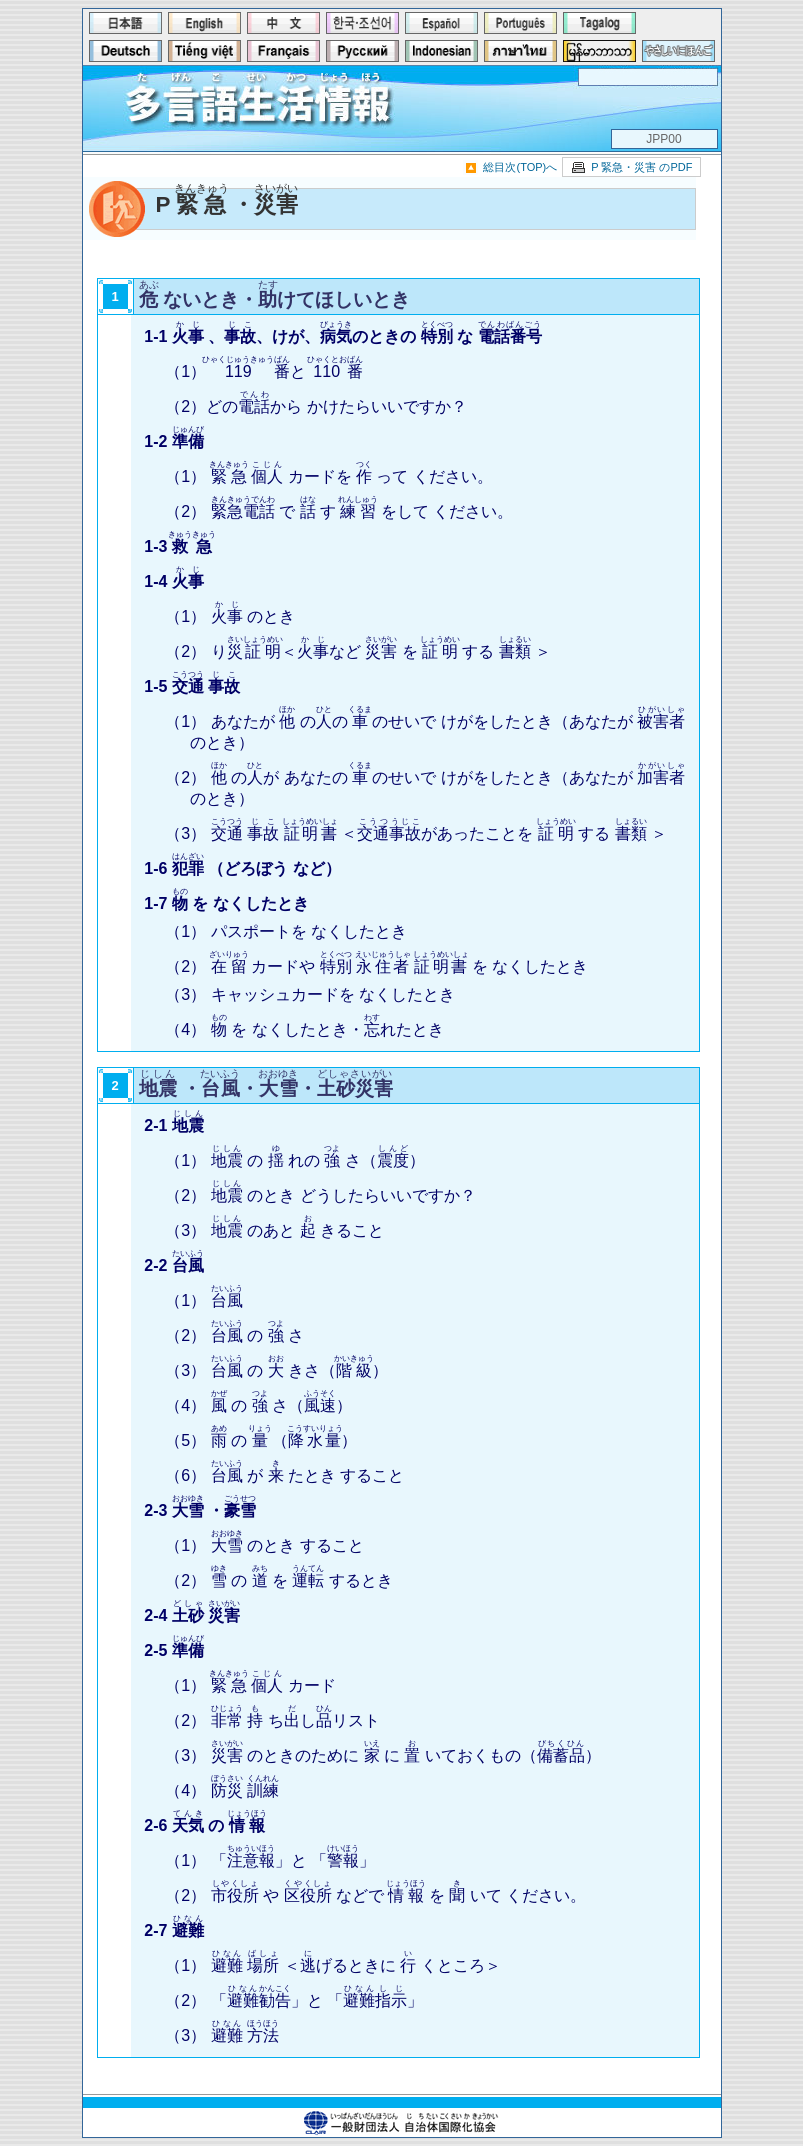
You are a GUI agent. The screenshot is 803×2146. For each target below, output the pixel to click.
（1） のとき (230, 616)
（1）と (264, 371)
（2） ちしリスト (272, 1720)
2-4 (192, 1615)
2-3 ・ (200, 1510)
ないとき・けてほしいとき (275, 299)
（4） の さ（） (258, 1405)
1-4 (174, 581)
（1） (203, 1300)
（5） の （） (261, 1440)
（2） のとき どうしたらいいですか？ (320, 1195)
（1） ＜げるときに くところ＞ (332, 1965)
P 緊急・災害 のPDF (641, 167)
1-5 (192, 686)
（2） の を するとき (279, 1580)
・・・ (266, 1088)
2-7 (174, 1930)
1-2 (174, 441)
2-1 (174, 1125)
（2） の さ (234, 1335)
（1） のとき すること (264, 1545)
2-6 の (205, 1825)
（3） (222, 2035)
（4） (222, 1790)
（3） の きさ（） (276, 1370)
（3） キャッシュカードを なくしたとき (310, 994)
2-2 (174, 1265)
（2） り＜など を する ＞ (358, 651)
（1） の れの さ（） (295, 1160)
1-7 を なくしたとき (226, 903)
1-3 (180, 546)
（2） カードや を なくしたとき (376, 966)
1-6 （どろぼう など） (242, 868)
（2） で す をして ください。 (339, 511)
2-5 (174, 1650)
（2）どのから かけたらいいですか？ (315, 406)
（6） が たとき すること (284, 1475)
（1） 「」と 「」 (270, 1860)
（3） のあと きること (274, 1230)
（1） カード (250, 1685)
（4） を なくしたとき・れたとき (304, 1029)
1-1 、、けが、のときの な (342, 336)
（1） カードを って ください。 (329, 476)
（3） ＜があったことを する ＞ (416, 833)
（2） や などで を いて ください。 (375, 1895)
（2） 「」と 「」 (294, 2000)
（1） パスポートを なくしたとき (286, 931)
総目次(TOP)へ (520, 167)
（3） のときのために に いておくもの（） (383, 1755)
